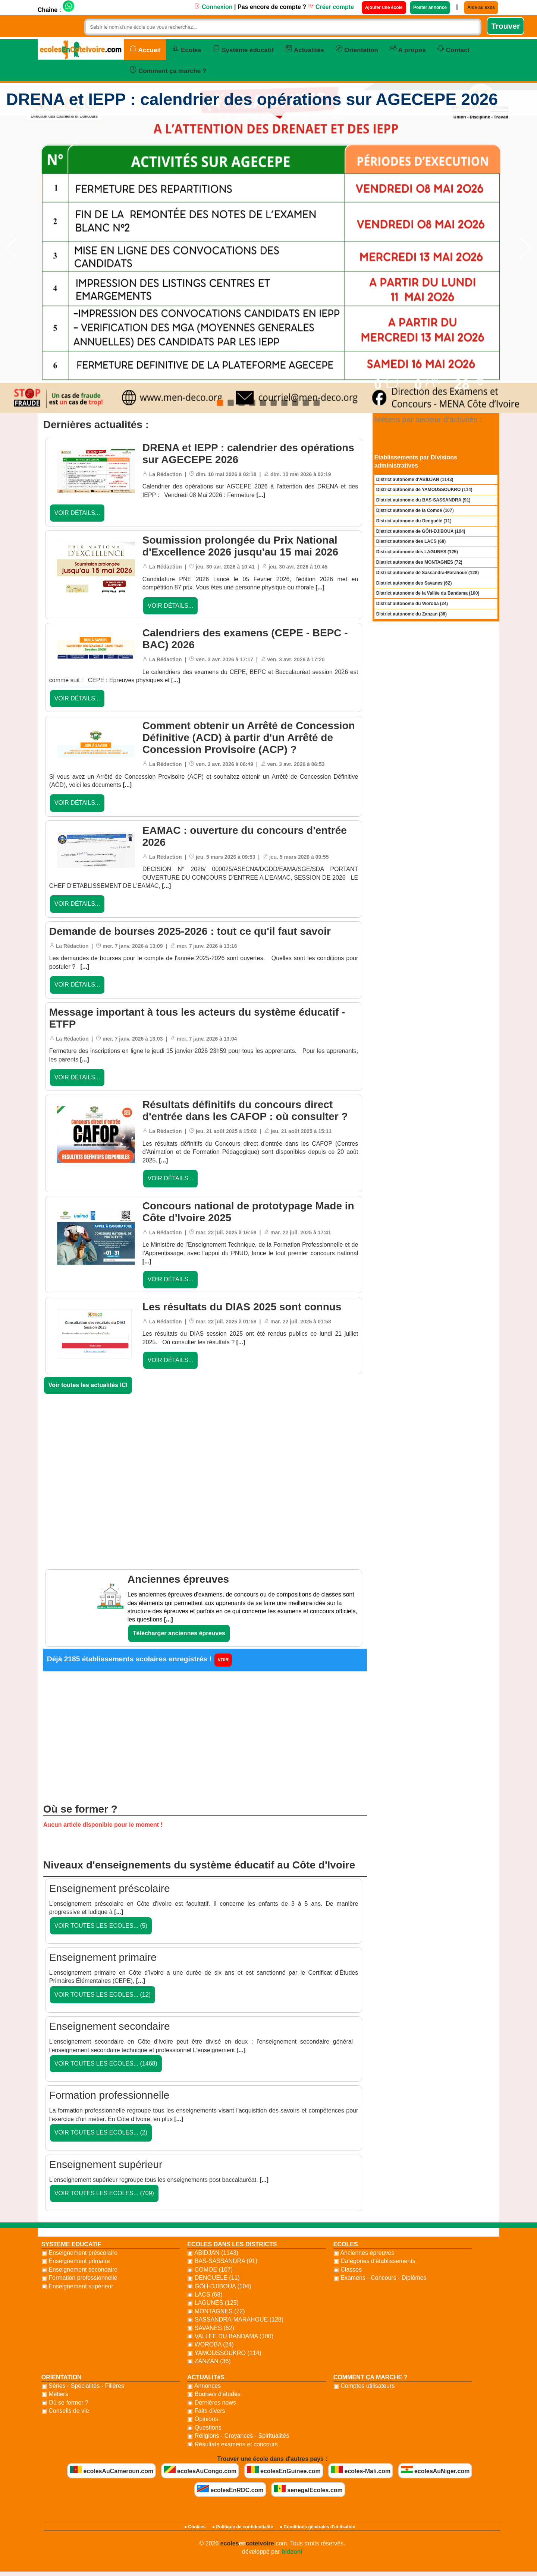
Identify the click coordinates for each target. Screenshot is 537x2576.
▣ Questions (204, 2427)
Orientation (356, 49)
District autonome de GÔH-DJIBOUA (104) (420, 531)
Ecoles (186, 49)
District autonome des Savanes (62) (414, 583)
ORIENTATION (61, 2377)
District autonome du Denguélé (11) (414, 520)
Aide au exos (481, 7)
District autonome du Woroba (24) (412, 603)
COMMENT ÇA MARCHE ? (370, 2377)
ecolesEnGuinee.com (284, 2470)
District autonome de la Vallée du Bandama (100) (428, 593)
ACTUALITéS (205, 2377)
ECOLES (345, 2244)
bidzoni (292, 2551)
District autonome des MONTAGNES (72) (419, 562)
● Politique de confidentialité (242, 2526)
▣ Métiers (54, 2394)
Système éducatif (243, 49)
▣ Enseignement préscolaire (79, 2253)
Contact (453, 49)
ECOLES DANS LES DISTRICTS (232, 2244)
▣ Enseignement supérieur (77, 2286)
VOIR (223, 1659)
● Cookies (194, 2526)
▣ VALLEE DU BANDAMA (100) (230, 2336)
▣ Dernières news (211, 2402)
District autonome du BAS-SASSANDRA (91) (423, 500)
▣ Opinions (202, 2419)
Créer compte (331, 7)
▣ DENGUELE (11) (213, 2278)
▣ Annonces (204, 2386)
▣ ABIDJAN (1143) (212, 2253)
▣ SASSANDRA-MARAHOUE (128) (235, 2319)
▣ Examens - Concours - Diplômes (380, 2278)
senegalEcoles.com (308, 2489)
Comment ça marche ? (168, 70)
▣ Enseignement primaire (75, 2261)
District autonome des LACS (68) (411, 541)
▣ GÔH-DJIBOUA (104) (219, 2286)
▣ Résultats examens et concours (232, 2444)
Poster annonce (430, 7)
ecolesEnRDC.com (230, 2489)
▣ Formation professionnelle (79, 2278)
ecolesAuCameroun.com (111, 2470)
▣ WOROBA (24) (210, 2344)
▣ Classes (347, 2269)
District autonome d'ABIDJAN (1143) (414, 479)
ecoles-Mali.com (360, 2470)
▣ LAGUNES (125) (213, 2303)
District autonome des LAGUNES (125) (417, 551)
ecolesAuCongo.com (200, 2470)
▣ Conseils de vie (65, 2411)
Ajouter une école (384, 7)
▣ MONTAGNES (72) (216, 2311)
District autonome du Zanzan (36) (411, 614)
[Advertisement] (205, 1464)
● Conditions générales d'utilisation (317, 2526)
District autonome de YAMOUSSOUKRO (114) (424, 489)
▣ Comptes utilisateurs (364, 2386)
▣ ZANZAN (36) (208, 2361)
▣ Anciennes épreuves (364, 2253)
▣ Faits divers (206, 2411)
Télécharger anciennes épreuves (179, 1633)
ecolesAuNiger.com (435, 2470)
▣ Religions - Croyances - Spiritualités (238, 2436)
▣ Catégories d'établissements (374, 2261)
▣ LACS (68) (204, 2294)
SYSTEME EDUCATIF (71, 2244)
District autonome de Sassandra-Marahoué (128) (427, 572)
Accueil (145, 49)
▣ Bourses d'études (214, 2394)
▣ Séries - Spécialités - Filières (82, 2386)
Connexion (213, 7)
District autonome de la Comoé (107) (415, 510)
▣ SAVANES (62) (210, 2328)
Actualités (304, 49)
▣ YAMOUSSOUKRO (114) (224, 2353)
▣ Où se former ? (64, 2402)
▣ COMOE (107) (210, 2269)
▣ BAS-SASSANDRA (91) (222, 2261)
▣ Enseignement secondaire (79, 2269)
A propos (407, 49)
